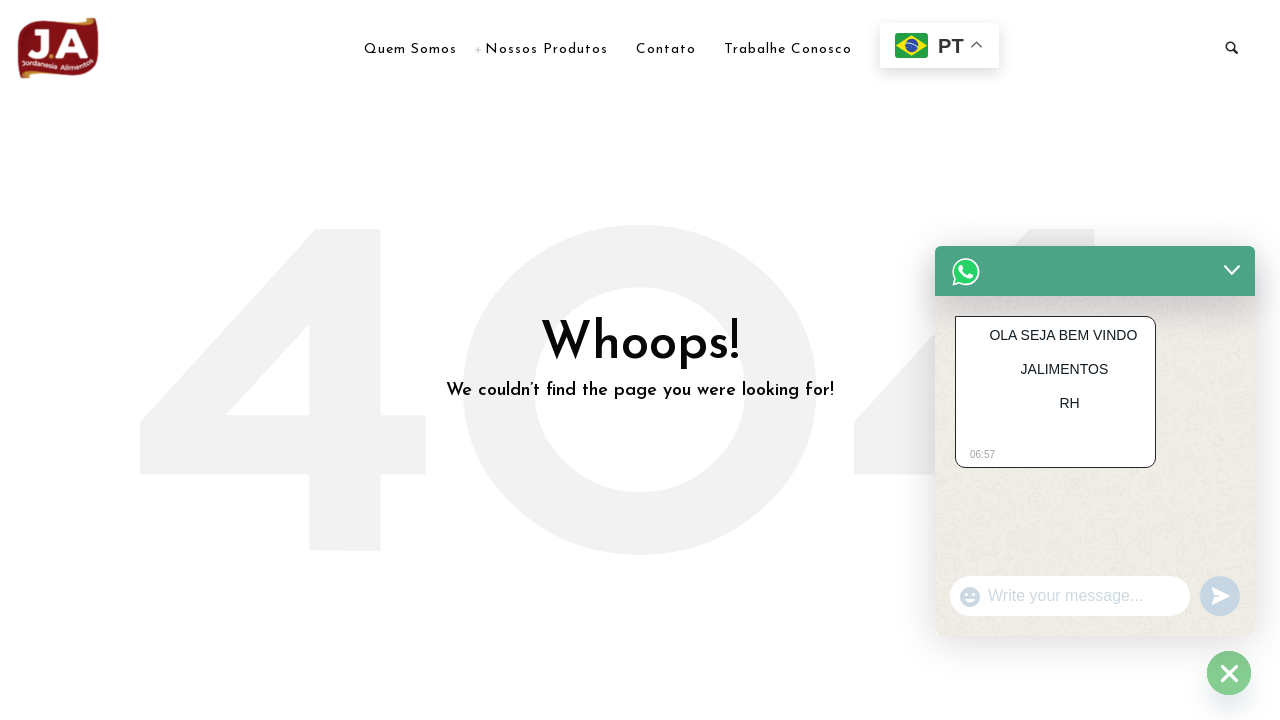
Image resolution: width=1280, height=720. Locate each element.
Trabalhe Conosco (788, 49)
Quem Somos (410, 49)
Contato (666, 49)
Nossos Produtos (546, 49)
